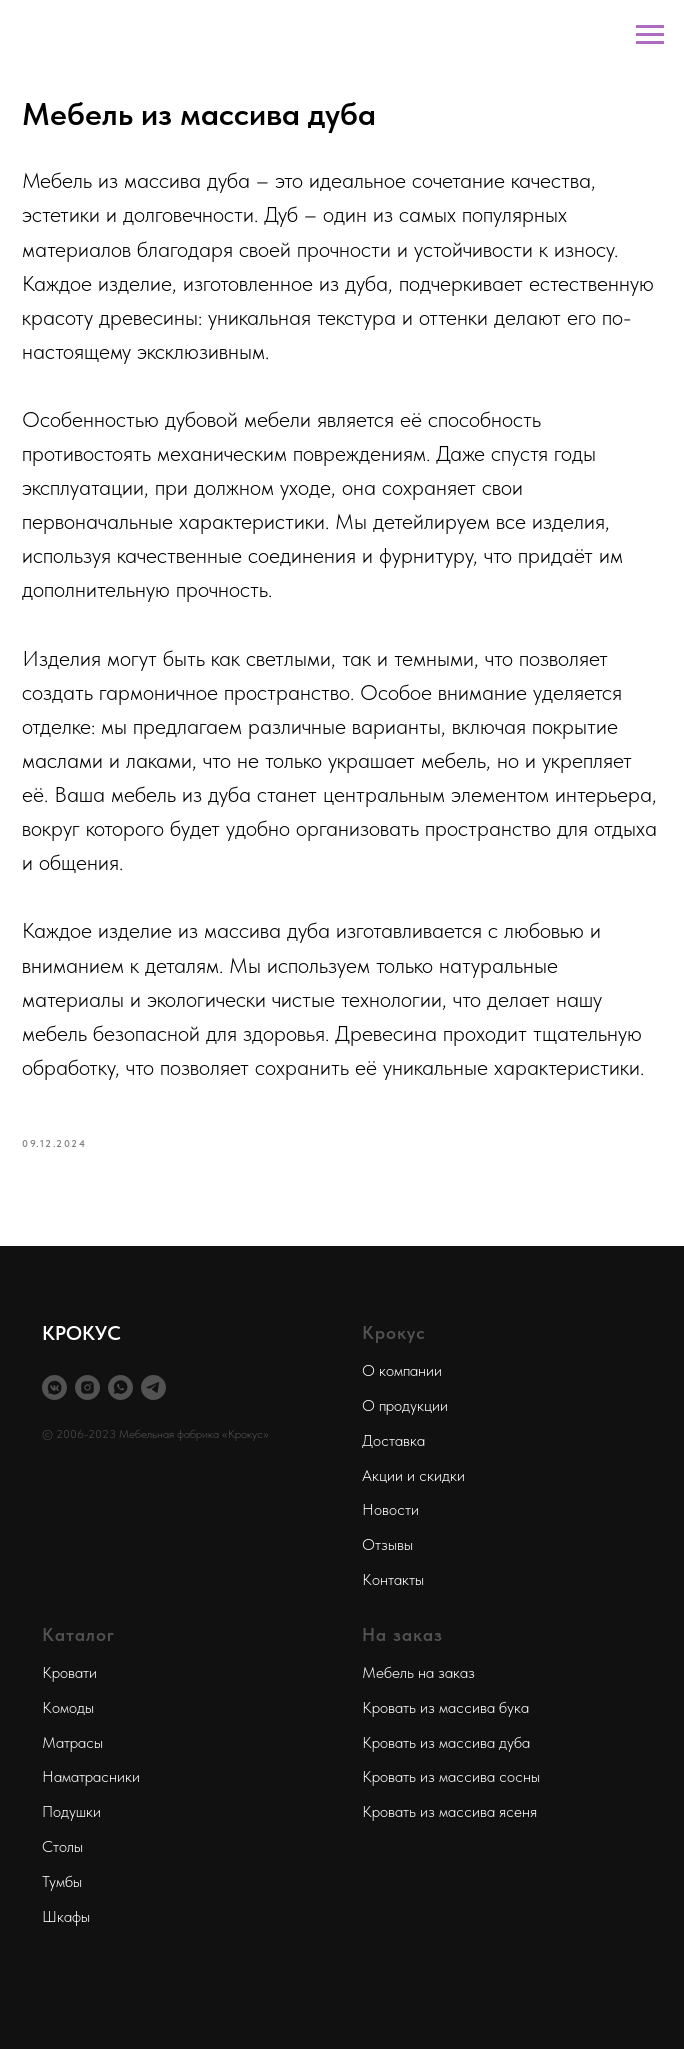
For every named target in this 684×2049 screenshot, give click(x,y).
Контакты (393, 1579)
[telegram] (153, 1387)
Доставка (393, 1440)
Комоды (68, 1707)
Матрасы (72, 1742)
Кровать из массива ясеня (449, 1811)
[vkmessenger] (54, 1387)
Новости (390, 1509)
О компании (402, 1370)
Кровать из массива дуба (446, 1742)
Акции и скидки (413, 1475)
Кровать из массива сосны (451, 1776)
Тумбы (62, 1881)
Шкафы (66, 1916)
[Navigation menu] (650, 35)
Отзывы (387, 1544)
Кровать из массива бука (445, 1707)
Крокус (394, 1332)
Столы (62, 1846)
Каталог (78, 1634)
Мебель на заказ (418, 1672)
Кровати (69, 1672)
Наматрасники (91, 1776)
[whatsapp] (120, 1387)
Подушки (71, 1811)
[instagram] (87, 1387)
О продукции (405, 1405)
